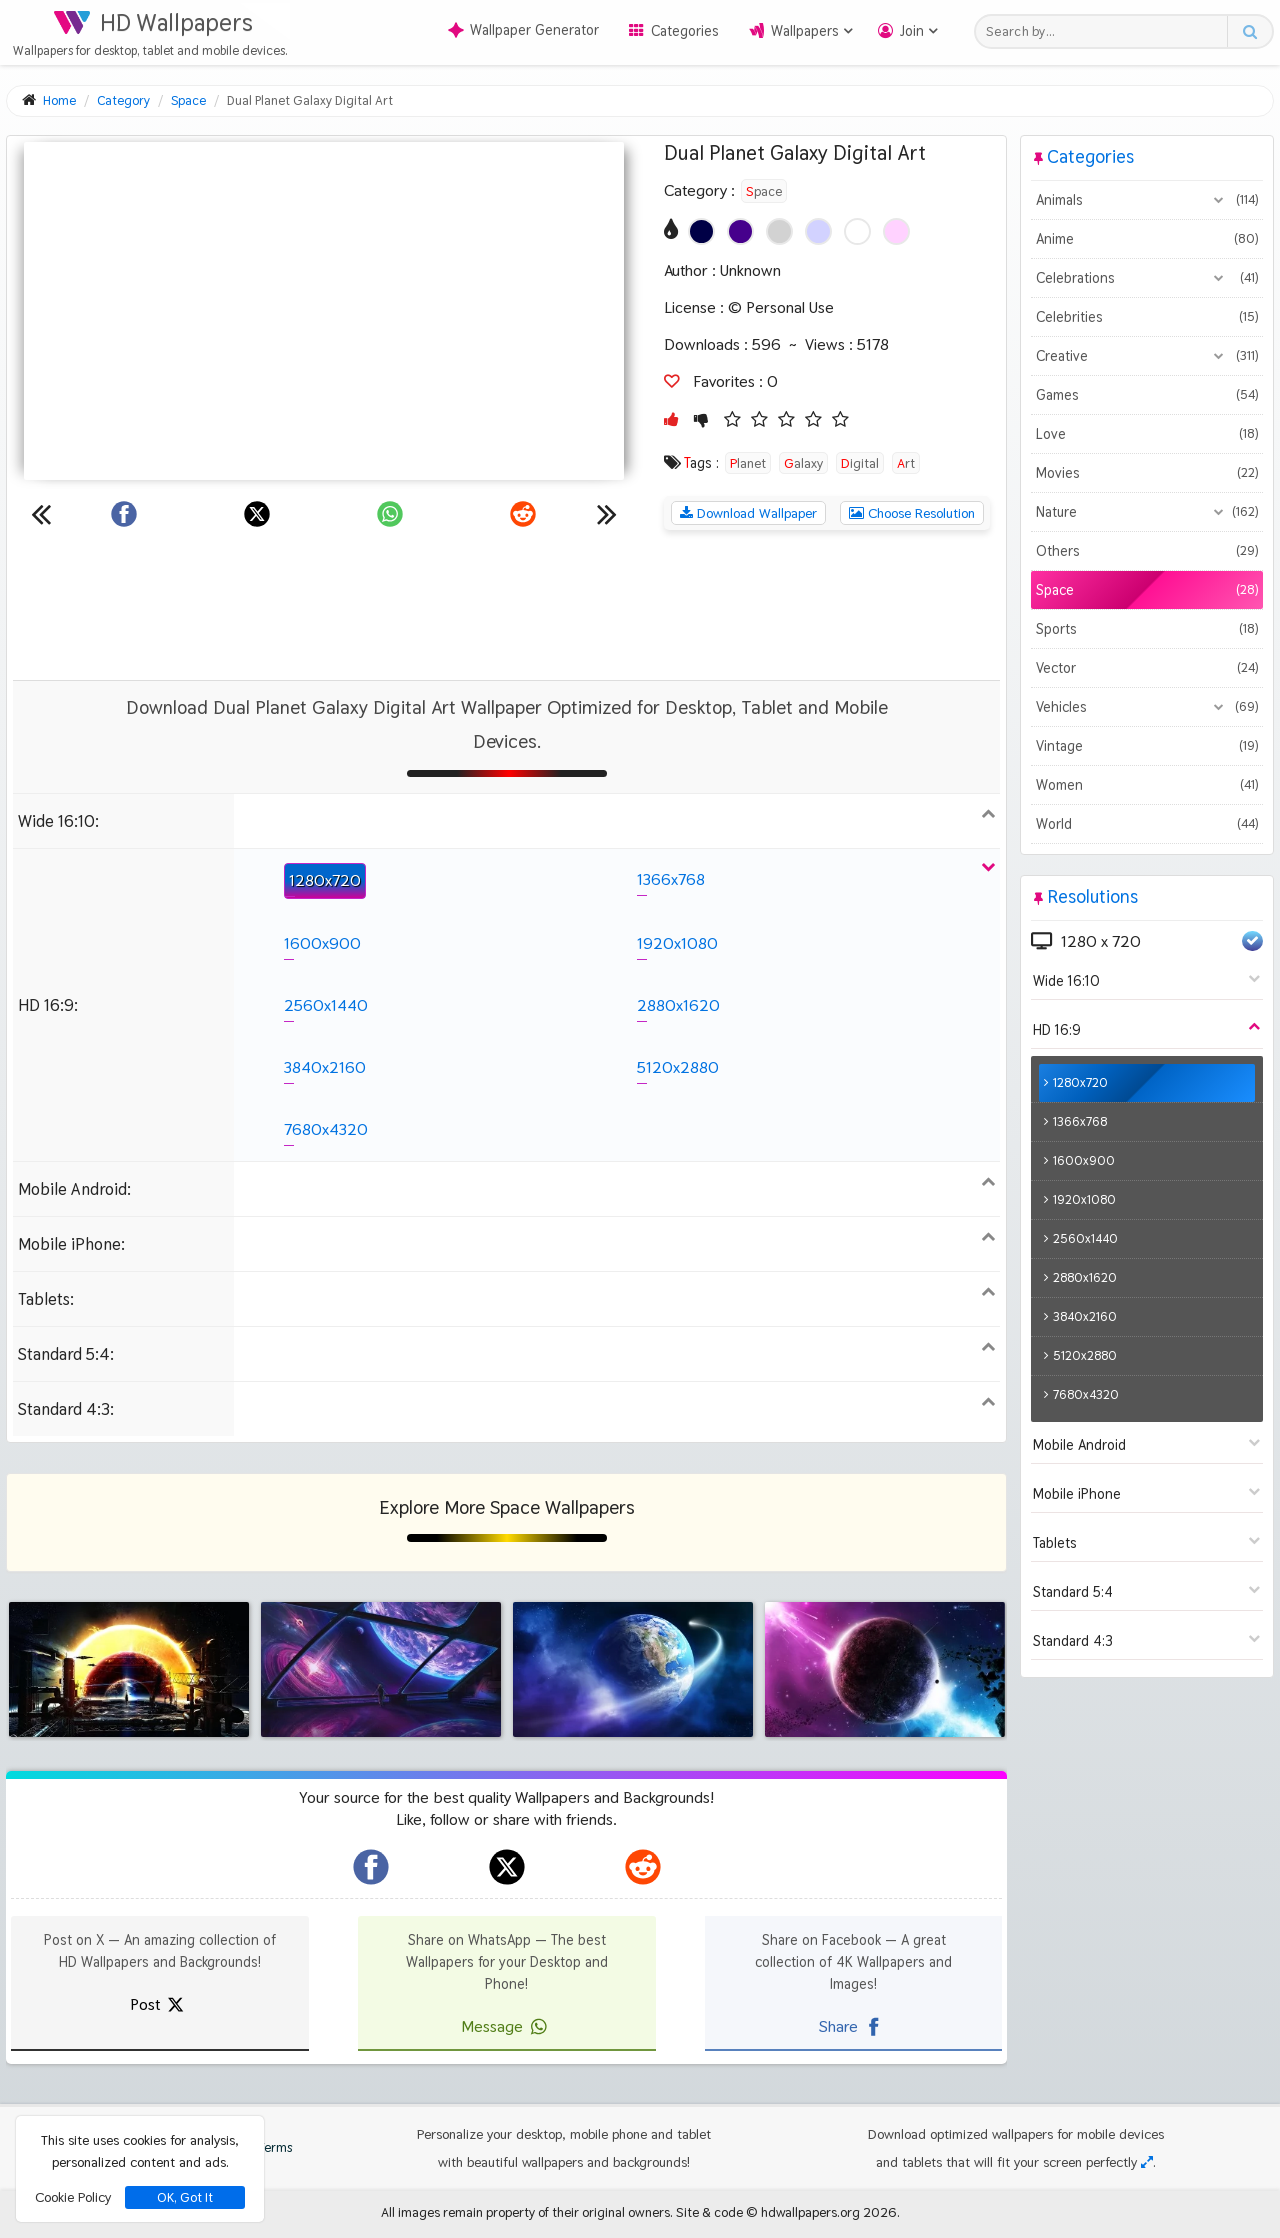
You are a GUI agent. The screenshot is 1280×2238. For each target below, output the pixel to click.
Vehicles (1146, 707)
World (1146, 824)
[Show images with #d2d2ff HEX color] (818, 231)
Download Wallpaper (748, 513)
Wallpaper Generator (523, 30)
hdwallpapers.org (810, 2212)
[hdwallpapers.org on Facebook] (371, 1867)
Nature (1146, 512)
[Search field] (1106, 31)
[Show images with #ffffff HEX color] (857, 231)
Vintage (1146, 746)
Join (912, 31)
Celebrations (1146, 278)
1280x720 (325, 880)
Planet (748, 463)
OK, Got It (185, 2197)
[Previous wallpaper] (41, 514)
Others (1146, 551)
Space (764, 191)
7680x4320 (326, 1129)
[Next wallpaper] (607, 514)
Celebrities (1146, 317)
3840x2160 (325, 1067)
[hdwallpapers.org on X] (507, 1867)
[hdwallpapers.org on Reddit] (643, 1867)
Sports (1146, 629)
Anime (1146, 239)
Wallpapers (805, 31)
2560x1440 (326, 1005)
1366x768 (671, 879)
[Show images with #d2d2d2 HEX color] (779, 231)
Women (1146, 785)
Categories (685, 31)
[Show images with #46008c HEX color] (740, 231)
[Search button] (1249, 31)
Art (906, 463)
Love (1146, 434)
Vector (1146, 668)
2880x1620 (678, 1005)
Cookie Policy (73, 2197)
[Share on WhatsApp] (390, 514)
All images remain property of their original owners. (527, 2212)
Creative (1146, 356)
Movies (1146, 473)
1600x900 (322, 943)
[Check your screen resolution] (1147, 2162)
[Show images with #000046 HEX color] (701, 231)
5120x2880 (678, 1067)
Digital (860, 463)
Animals (1146, 200)
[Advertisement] (507, 605)
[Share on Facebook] (124, 514)
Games (1146, 395)
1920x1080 (677, 943)
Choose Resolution (912, 513)
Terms (265, 2147)
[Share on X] (257, 514)
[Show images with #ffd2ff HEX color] (896, 231)
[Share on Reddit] (523, 514)
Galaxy (803, 463)
